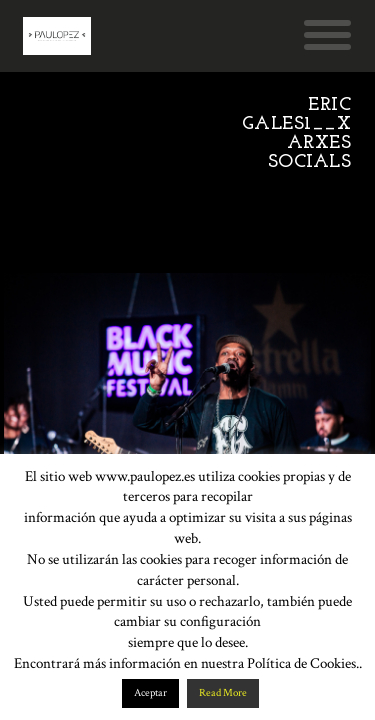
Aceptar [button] (150, 693)
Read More (223, 693)
